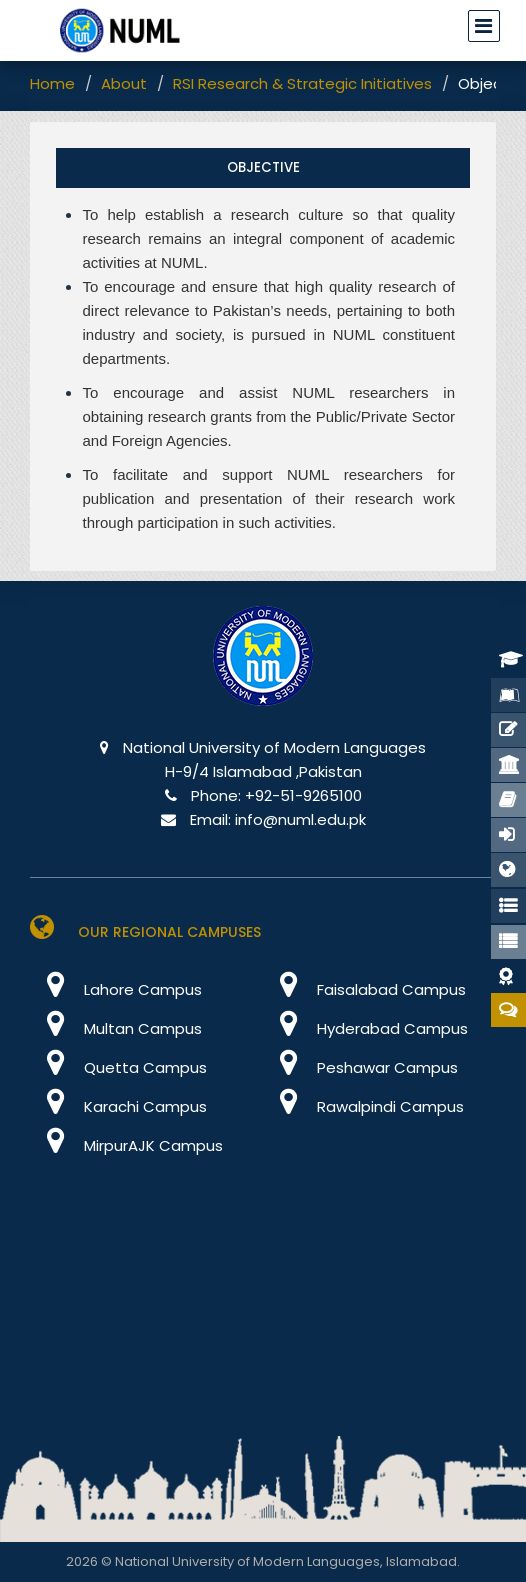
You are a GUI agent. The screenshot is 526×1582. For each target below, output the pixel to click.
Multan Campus (116, 1028)
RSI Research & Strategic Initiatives (302, 83)
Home (52, 83)
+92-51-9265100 (303, 795)
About (124, 83)
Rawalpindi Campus (363, 1106)
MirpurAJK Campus (126, 1145)
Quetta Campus (118, 1067)
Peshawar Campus (360, 1067)
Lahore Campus (116, 989)
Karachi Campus (118, 1106)
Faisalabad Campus (364, 989)
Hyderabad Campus (365, 1028)
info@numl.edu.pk (300, 819)
